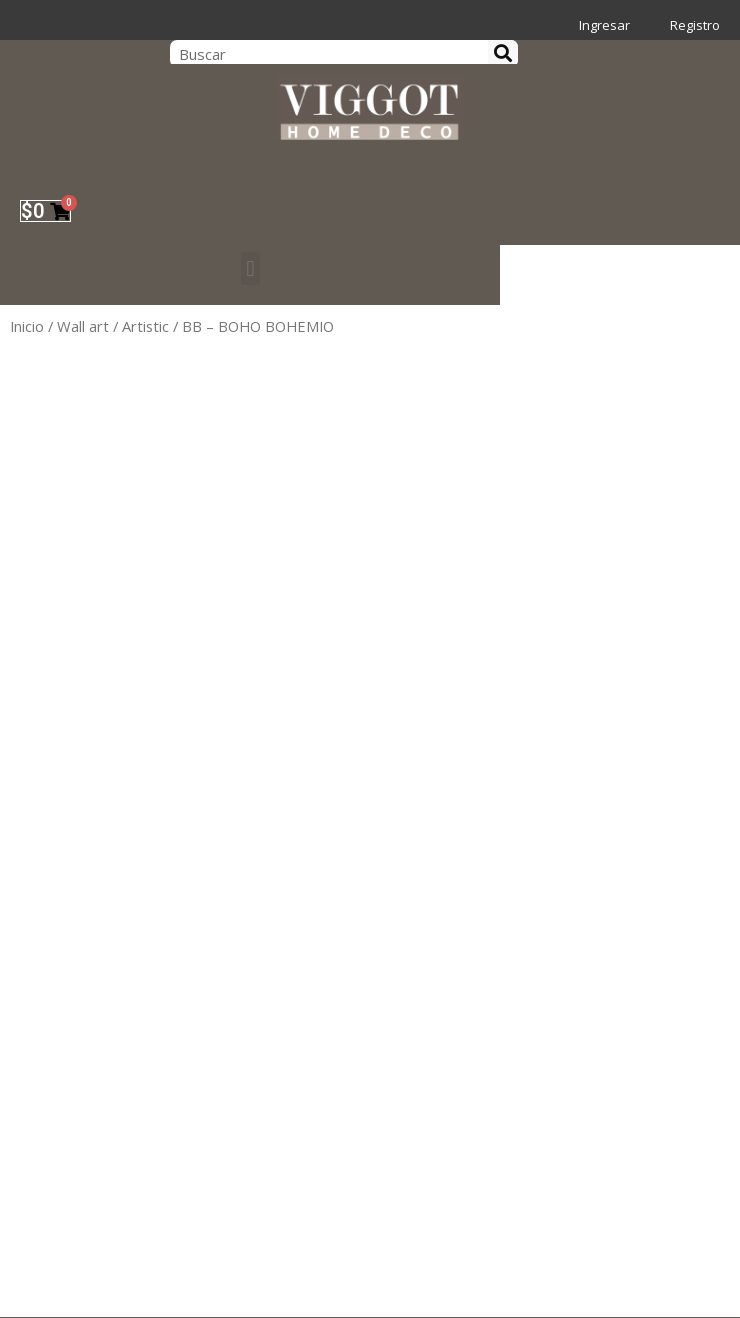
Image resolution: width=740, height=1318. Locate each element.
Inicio (27, 326)
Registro (695, 25)
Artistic (145, 326)
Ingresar (604, 25)
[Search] (503, 53)
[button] (249, 268)
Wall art (83, 326)
